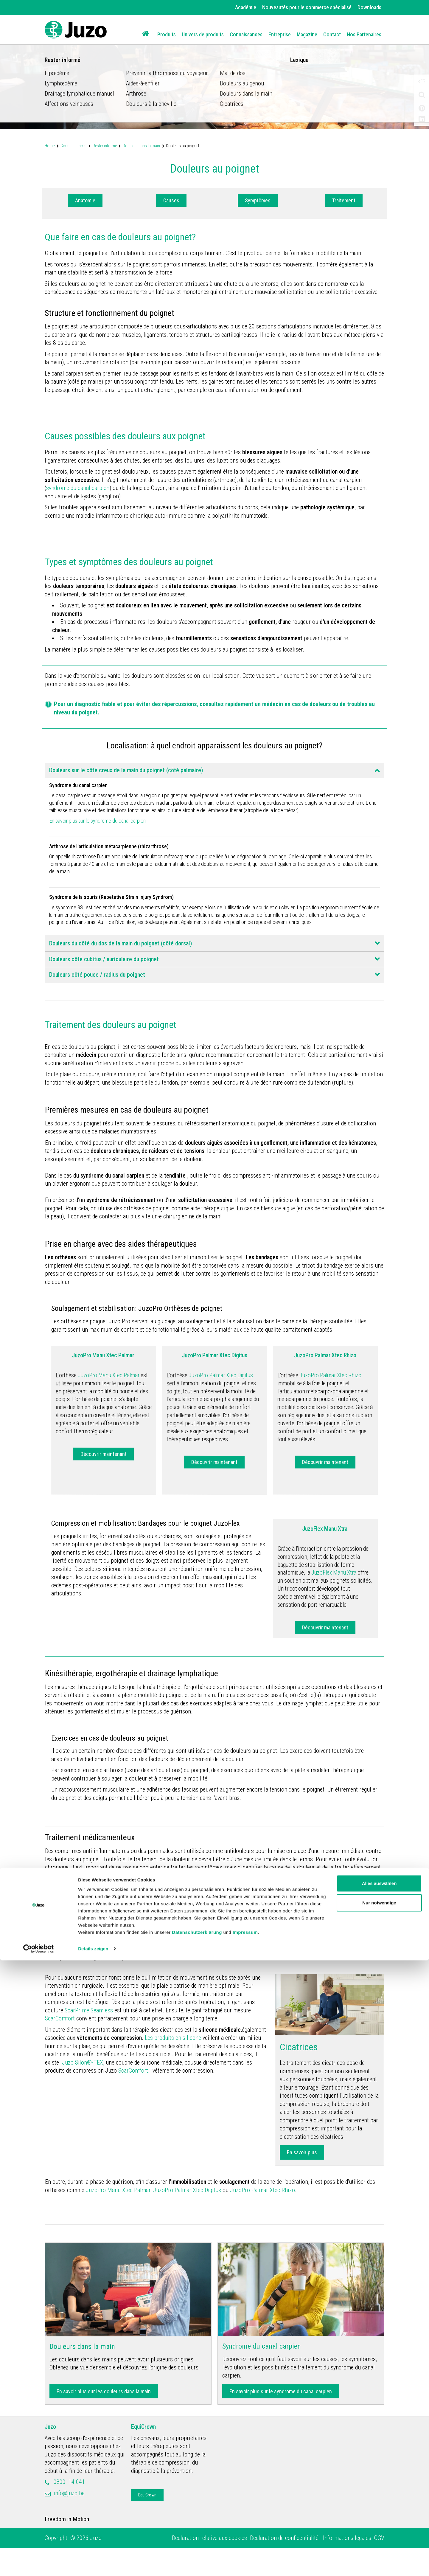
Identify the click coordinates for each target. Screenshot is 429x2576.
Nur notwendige (379, 2518)
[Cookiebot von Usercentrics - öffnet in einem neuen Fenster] (39, 2564)
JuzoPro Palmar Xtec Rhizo (262, 2217)
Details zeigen (93, 2564)
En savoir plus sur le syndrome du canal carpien (105, 832)
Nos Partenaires (364, 34)
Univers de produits (203, 34)
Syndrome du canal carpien (261, 2374)
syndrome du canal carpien (77, 487)
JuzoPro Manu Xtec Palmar (117, 2217)
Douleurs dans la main (141, 145)
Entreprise (279, 34)
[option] (214, 64)
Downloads (369, 7)
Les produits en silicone (173, 2065)
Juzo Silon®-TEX (82, 2090)
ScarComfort (60, 2046)
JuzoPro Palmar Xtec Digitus (187, 2217)
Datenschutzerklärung (197, 2547)
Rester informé (105, 145)
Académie (245, 7)
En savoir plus (302, 2180)
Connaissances (246, 34)
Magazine (307, 34)
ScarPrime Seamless (89, 2038)
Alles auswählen (379, 2498)
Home (50, 145)
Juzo (50, 2454)
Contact (332, 34)
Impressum (245, 2547)
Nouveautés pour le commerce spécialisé (307, 7)
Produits (166, 34)
